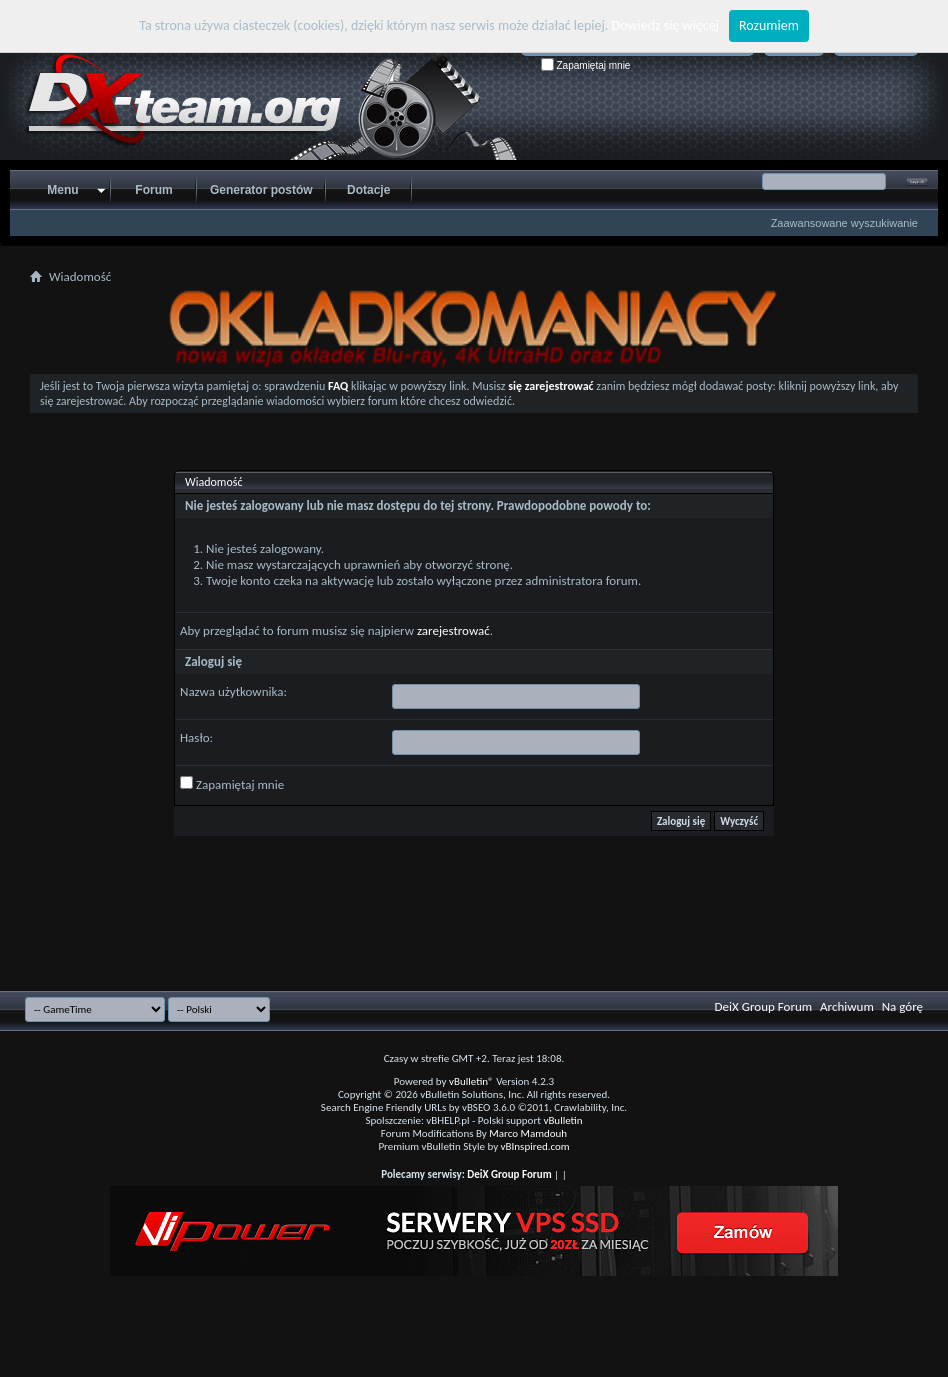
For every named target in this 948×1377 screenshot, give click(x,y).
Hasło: (196, 737)
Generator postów (261, 190)
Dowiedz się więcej (665, 25)
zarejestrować (453, 630)
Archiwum (847, 1006)
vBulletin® (471, 1081)
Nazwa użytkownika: (233, 691)
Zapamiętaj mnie (586, 65)
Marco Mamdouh (528, 1133)
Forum (153, 190)
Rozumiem (769, 25)
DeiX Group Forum (764, 1006)
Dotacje (368, 190)
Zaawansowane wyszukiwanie (844, 223)
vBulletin (562, 1120)
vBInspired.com (535, 1146)
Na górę (902, 1006)
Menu (62, 190)
